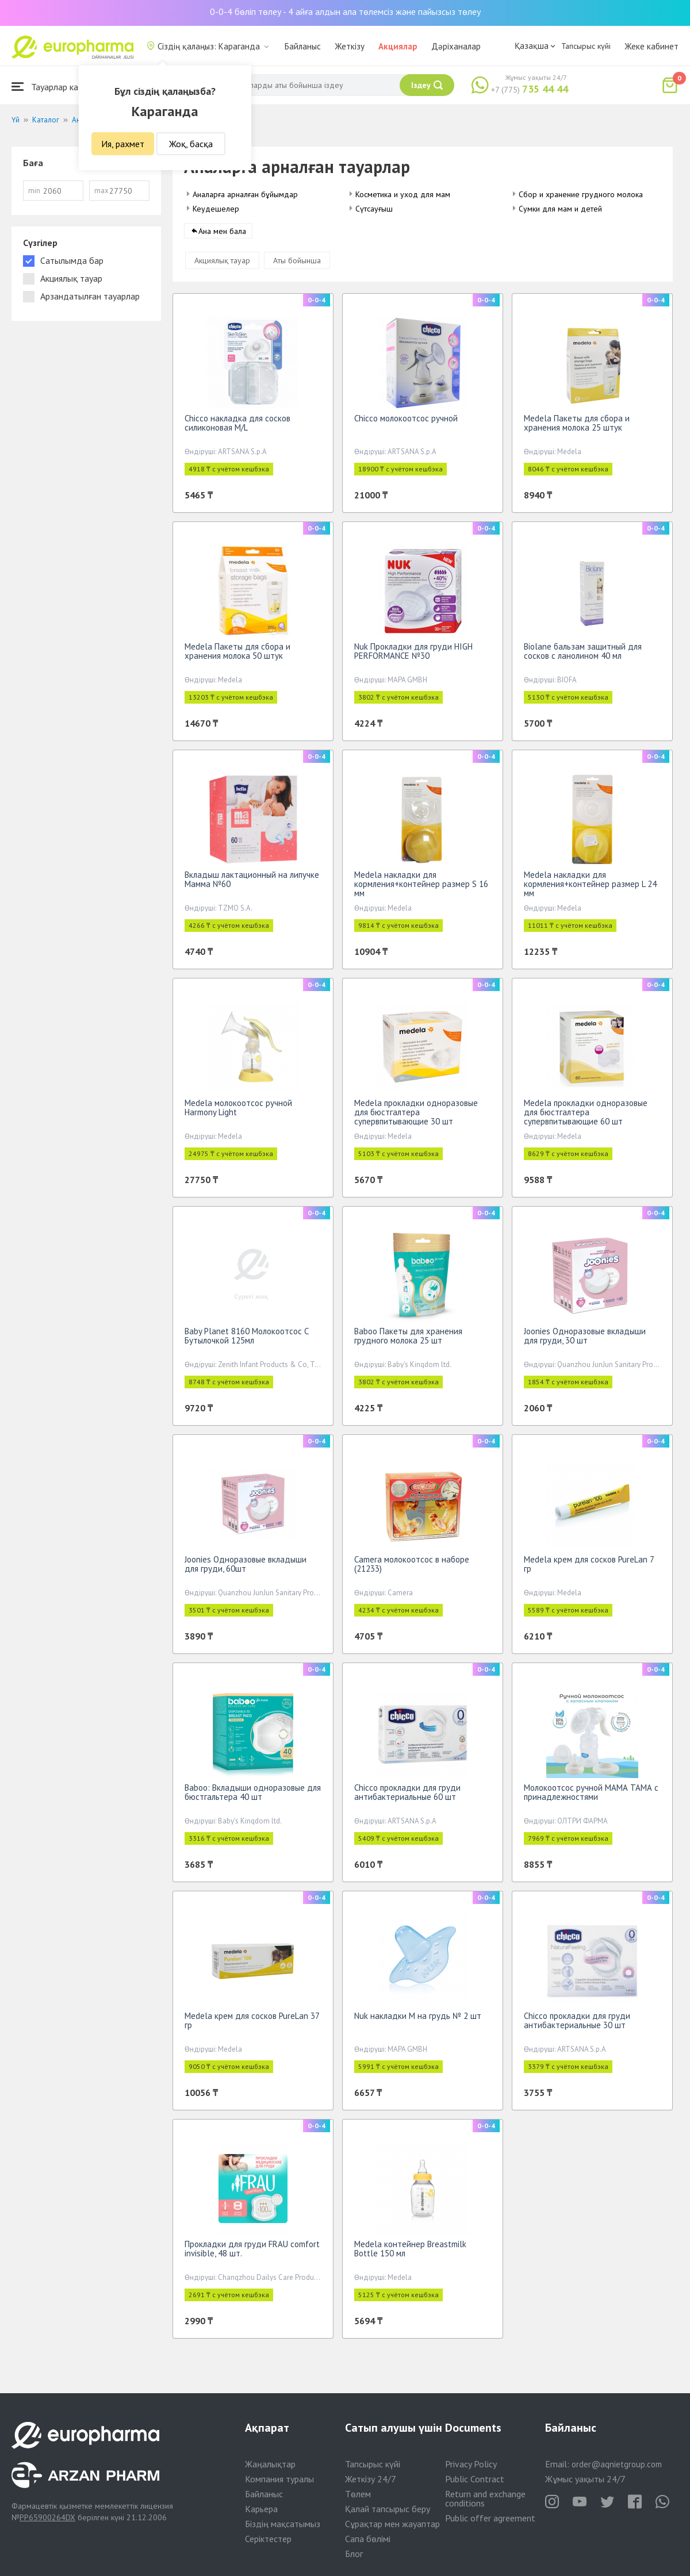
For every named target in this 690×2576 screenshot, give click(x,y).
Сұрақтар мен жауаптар (392, 2523)
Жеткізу (350, 46)
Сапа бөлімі (367, 2538)
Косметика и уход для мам (402, 194)
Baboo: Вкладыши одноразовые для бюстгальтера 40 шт (253, 1796)
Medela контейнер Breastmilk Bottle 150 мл (410, 2253)
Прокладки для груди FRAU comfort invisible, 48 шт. (252, 2253)
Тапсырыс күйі (586, 46)
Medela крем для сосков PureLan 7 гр (589, 1568)
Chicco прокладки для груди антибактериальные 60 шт (407, 1796)
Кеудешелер (216, 209)
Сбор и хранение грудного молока (581, 194)
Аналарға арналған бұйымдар (245, 194)
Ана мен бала (222, 235)
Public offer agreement (490, 2518)
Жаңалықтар (270, 2464)
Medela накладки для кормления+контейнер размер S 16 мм (421, 888)
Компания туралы (279, 2479)
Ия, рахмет (122, 143)
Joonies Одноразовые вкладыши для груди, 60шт (245, 1568)
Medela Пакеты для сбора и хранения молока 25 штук (577, 427)
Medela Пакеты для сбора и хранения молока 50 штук (237, 655)
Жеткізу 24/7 (370, 2479)
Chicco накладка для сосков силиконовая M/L (237, 427)
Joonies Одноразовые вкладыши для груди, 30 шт (585, 1340)
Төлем (358, 2494)
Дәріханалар (456, 46)
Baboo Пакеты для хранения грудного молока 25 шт (408, 1340)
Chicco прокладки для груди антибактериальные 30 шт (577, 2024)
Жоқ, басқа (191, 143)
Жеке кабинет (651, 46)
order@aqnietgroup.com (617, 2464)
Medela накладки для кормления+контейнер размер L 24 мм (590, 888)
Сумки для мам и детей (560, 209)
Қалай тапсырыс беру (387, 2508)
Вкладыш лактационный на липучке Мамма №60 (252, 883)
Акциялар (397, 46)
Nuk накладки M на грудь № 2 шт (417, 2019)
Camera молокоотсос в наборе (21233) (411, 1568)
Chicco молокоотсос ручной (406, 422)
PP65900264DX (47, 2517)
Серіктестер (268, 2538)
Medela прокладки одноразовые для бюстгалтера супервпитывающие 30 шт (416, 1116)
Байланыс (303, 46)
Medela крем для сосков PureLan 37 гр (252, 2024)
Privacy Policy (471, 2464)
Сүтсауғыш (374, 209)
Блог (354, 2553)
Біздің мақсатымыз (282, 2523)
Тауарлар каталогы (59, 86)
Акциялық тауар (222, 264)
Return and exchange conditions (485, 2498)
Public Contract (474, 2479)
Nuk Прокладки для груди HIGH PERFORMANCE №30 (413, 655)
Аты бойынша (297, 264)
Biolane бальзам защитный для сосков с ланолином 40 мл (583, 655)
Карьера (261, 2508)
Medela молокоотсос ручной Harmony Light (238, 1111)
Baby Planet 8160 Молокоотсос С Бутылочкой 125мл (247, 1340)
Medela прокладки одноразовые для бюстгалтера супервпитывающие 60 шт (585, 1116)
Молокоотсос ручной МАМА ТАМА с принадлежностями (591, 1796)
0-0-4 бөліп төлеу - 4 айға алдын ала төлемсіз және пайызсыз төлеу (345, 11)
